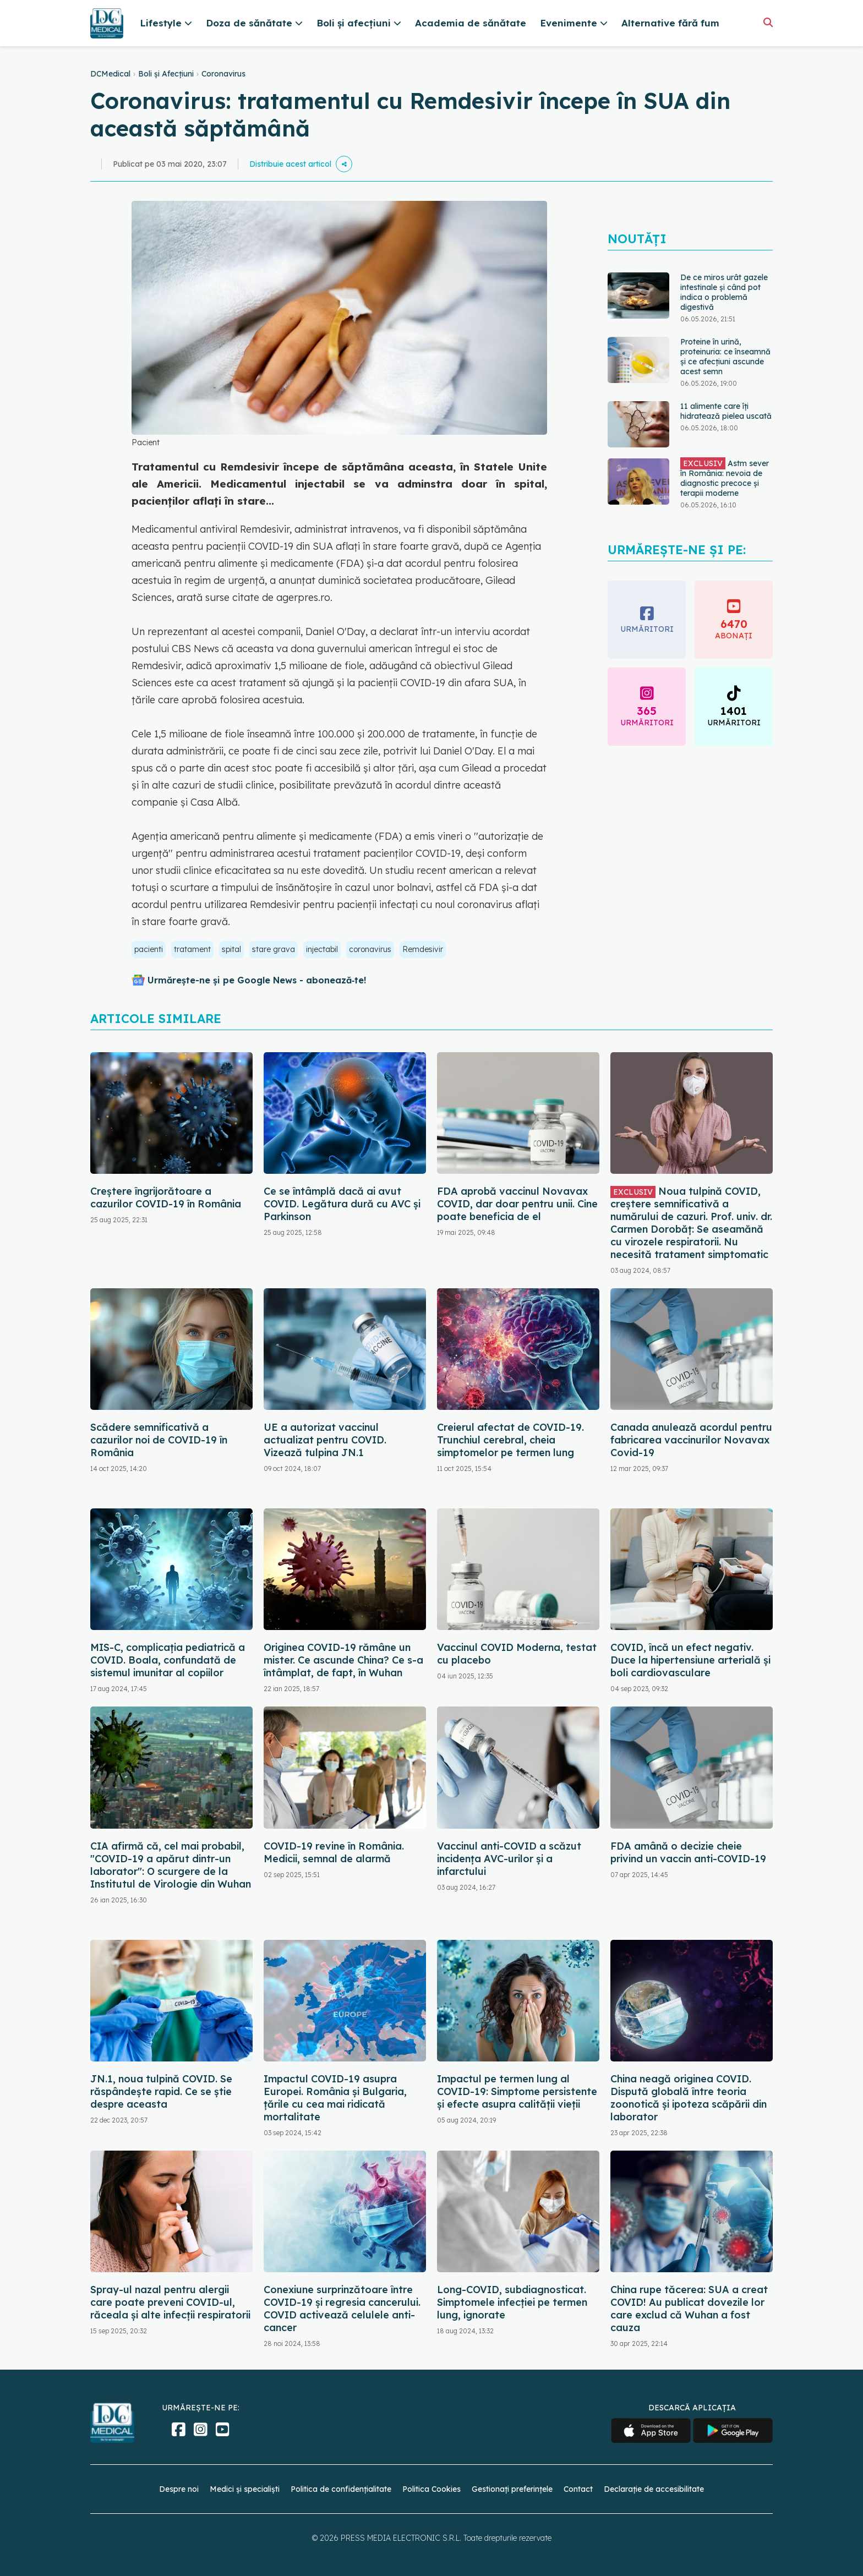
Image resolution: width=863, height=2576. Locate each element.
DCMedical (110, 74)
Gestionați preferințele (512, 2489)
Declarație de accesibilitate (654, 2489)
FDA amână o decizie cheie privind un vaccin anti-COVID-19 (688, 1852)
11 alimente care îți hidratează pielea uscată (726, 411)
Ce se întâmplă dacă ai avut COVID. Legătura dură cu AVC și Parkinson (342, 1204)
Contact (578, 2489)
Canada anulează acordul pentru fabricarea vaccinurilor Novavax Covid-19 (691, 1440)
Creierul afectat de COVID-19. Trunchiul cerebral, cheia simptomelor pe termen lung (510, 1440)
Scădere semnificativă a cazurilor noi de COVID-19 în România (158, 1440)
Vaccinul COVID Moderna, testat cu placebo (517, 1653)
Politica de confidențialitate (341, 2489)
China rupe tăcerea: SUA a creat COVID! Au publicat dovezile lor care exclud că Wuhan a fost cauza (689, 2308)
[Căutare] (768, 22)
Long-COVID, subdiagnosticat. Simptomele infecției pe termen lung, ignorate (512, 2302)
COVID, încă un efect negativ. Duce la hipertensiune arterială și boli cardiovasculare (690, 1660)
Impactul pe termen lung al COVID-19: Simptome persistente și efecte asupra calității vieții (517, 2091)
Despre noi (179, 2489)
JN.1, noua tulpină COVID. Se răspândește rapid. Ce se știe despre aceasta (161, 2091)
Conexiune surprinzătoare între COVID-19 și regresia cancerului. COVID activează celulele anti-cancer (342, 2308)
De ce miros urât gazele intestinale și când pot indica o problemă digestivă (724, 292)
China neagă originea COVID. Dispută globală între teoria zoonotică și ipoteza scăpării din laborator (688, 2097)
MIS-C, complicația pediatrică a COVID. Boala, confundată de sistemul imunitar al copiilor (167, 1660)
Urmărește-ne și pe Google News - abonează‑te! (257, 980)
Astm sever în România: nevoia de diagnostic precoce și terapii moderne (724, 477)
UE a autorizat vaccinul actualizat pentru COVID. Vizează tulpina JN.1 (325, 1440)
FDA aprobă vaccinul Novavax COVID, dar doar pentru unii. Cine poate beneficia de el (517, 1204)
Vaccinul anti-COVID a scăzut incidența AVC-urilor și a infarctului (509, 1859)
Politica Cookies (431, 2489)
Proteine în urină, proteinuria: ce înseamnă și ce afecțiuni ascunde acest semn (725, 356)
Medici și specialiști (245, 2489)
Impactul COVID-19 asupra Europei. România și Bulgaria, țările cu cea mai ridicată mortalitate (335, 2097)
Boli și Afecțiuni (166, 74)
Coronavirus (223, 74)
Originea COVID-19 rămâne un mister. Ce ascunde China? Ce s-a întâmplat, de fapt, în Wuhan (343, 1660)
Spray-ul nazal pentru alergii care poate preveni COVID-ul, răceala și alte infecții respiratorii (170, 2302)
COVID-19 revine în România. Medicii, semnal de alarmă (334, 1852)
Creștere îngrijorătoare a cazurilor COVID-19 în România (165, 1197)
